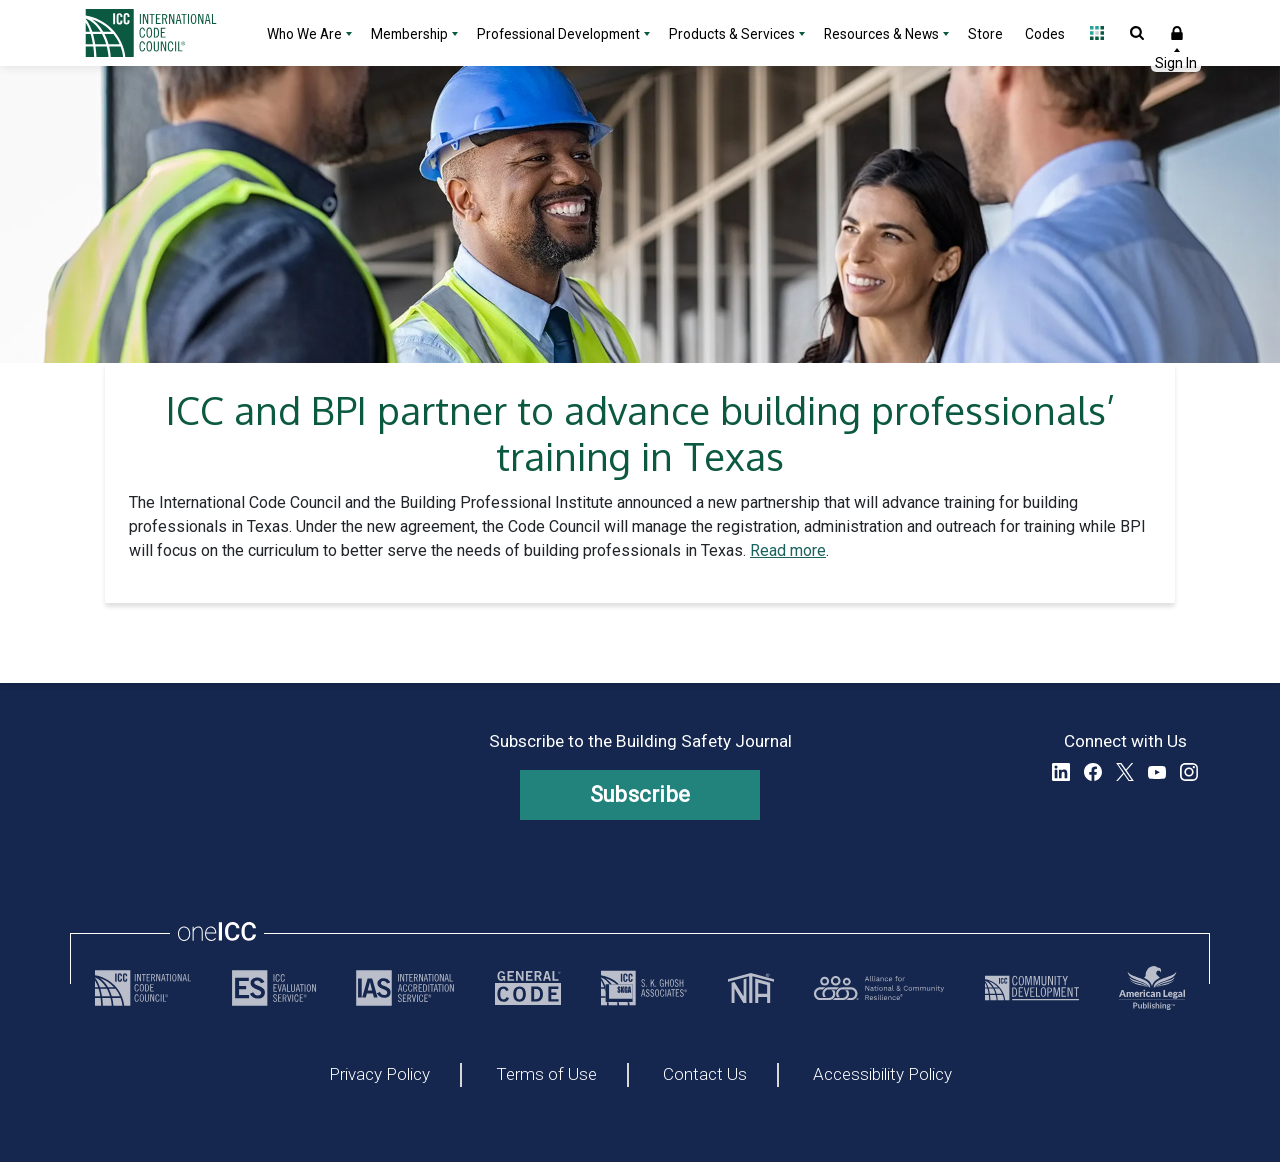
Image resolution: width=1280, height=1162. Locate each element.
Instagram (1189, 772)
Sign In (1177, 33)
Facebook (1093, 772)
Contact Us (705, 1075)
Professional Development (558, 34)
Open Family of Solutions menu (1097, 33)
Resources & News (881, 34)
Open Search (1137, 33)
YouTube (1157, 772)
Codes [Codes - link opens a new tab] (1045, 34)
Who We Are (304, 34)
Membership (409, 34)
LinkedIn (1061, 772)
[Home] (163, 33)
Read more (788, 550)
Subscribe (640, 794)
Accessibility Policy (882, 1075)
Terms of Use (546, 1075)
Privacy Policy (379, 1075)
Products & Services (732, 34)
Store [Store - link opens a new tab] (985, 34)
